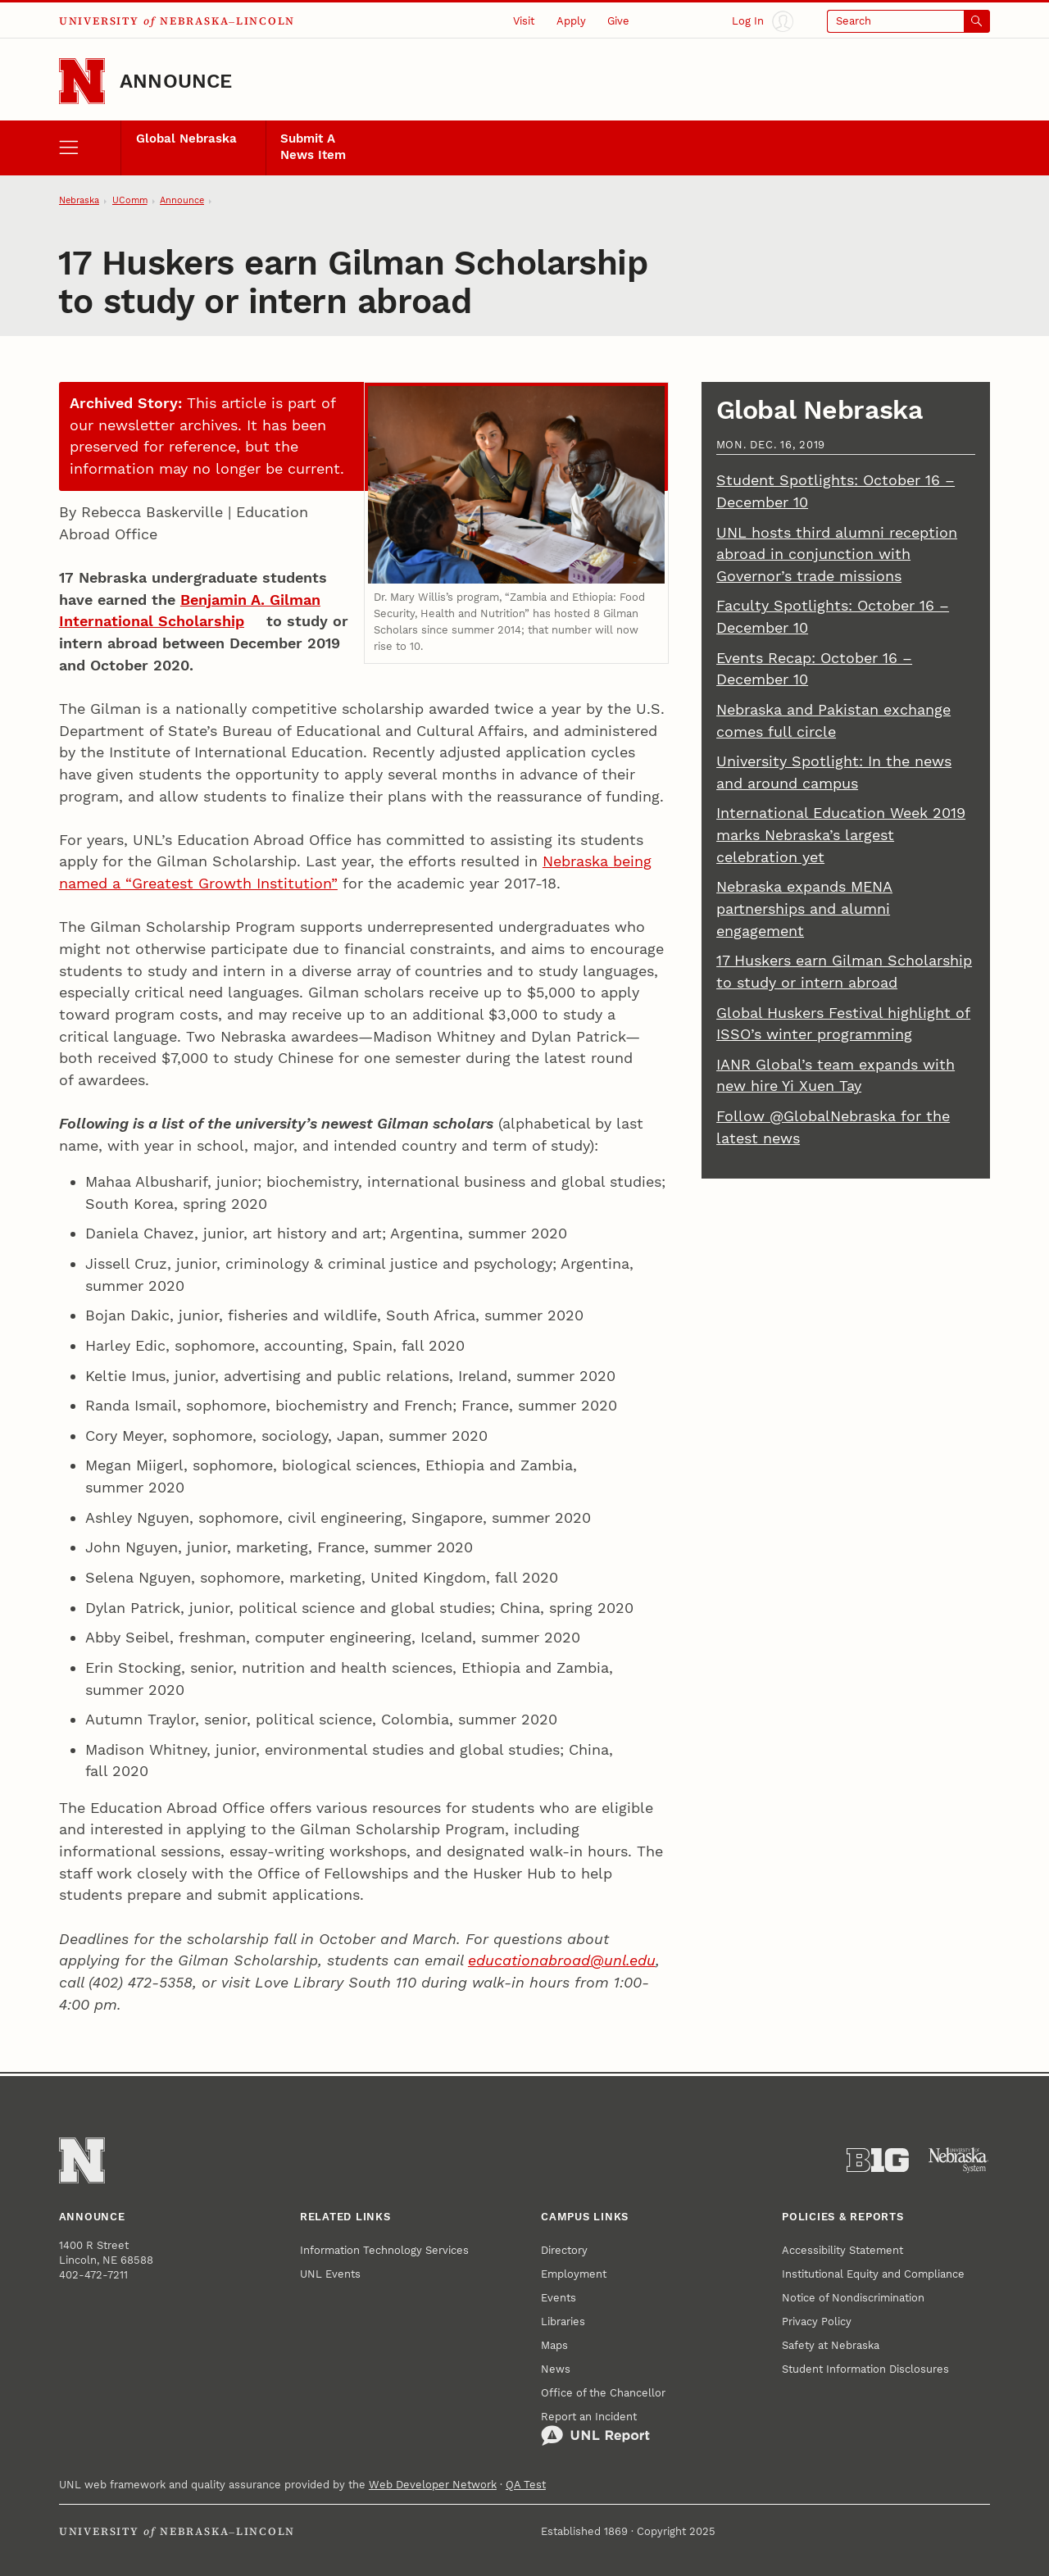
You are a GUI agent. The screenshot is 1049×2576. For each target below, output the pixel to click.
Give (618, 21)
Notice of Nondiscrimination (853, 2298)
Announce (176, 81)
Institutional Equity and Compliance (873, 2274)
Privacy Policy (816, 2321)
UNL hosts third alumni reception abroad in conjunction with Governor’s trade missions (836, 554)
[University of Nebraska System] (959, 2160)
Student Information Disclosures (865, 2369)
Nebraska (79, 200)
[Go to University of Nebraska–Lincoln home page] (82, 81)
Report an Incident (595, 2428)
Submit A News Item (313, 146)
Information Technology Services (384, 2250)
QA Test (526, 2484)
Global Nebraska (186, 138)
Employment (573, 2274)
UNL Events (330, 2274)
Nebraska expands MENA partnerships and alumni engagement (804, 908)
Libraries (563, 2321)
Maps (554, 2345)
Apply (571, 21)
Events (558, 2298)
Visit (523, 21)
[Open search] (908, 21)
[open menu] (89, 147)
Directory (564, 2250)
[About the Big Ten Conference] (878, 2160)
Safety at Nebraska (830, 2345)
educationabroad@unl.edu (562, 1960)
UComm (130, 200)
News (555, 2369)
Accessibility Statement (842, 2250)
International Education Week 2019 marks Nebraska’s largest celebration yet (840, 834)
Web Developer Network (433, 2484)
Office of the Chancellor (603, 2393)
